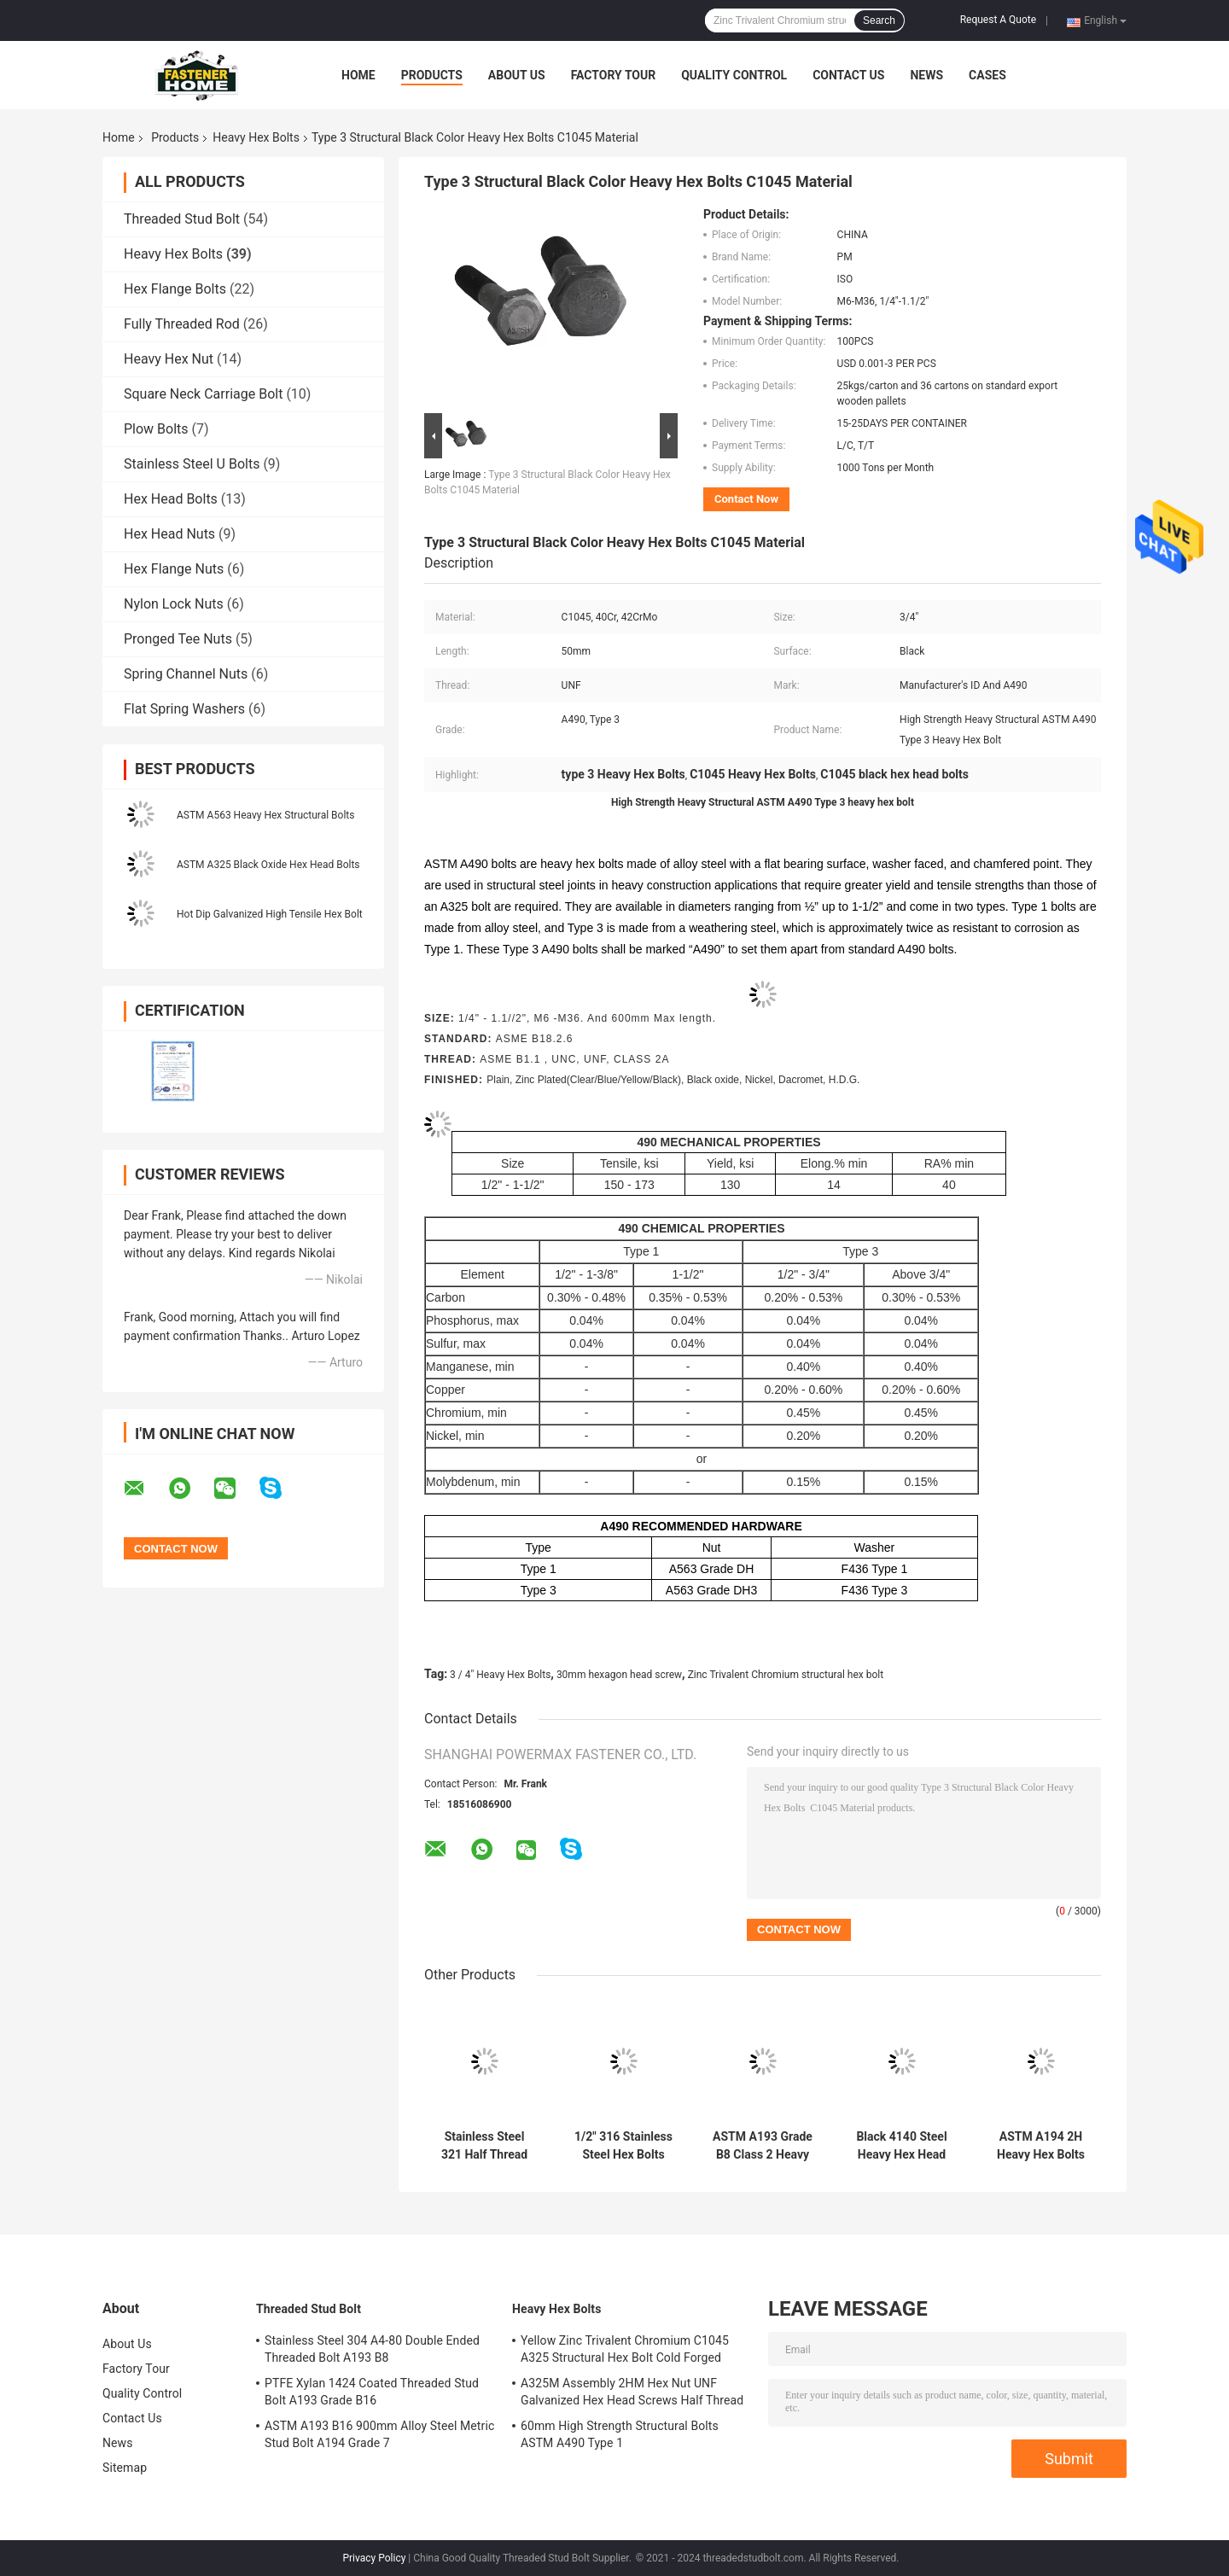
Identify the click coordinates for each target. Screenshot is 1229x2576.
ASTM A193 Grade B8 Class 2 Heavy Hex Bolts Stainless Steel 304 (763, 2146)
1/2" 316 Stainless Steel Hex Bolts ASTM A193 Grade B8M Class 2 (623, 2146)
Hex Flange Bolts (175, 289)
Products (432, 75)
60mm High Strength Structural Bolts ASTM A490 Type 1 (620, 2434)
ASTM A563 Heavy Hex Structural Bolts (265, 815)
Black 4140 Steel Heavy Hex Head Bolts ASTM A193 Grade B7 (902, 2146)
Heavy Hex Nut (168, 359)
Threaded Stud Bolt (182, 219)
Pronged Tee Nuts (178, 639)
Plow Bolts (156, 429)
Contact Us (848, 75)
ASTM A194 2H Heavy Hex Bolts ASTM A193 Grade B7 (1041, 2146)
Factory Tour (613, 75)
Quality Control (734, 75)
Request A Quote (998, 20)
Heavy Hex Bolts (256, 137)
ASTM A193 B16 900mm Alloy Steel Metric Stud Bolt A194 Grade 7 (379, 2434)
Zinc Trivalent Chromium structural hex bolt (786, 1675)
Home (358, 75)
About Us (516, 75)
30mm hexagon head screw (619, 1675)
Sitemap (124, 2467)
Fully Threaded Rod (182, 324)
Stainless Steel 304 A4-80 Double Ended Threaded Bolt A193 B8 (372, 2349)
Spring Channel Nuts (186, 674)
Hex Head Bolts (171, 499)
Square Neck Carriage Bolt (203, 394)
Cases (987, 75)
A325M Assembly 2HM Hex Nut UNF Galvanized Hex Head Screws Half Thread (632, 2391)
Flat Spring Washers (184, 709)
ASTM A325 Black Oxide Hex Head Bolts (268, 865)
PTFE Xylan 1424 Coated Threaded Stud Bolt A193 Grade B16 (372, 2391)
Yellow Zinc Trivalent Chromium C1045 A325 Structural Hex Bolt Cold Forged (625, 2349)
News (926, 75)
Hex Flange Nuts (174, 569)
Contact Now (746, 498)
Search (879, 20)
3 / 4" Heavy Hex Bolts (500, 1675)
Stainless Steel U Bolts (191, 464)
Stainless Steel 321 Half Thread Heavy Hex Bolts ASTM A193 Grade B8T (484, 2146)
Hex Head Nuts (169, 534)
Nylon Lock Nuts (174, 604)
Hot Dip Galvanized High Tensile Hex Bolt (270, 914)
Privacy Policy (373, 2558)
